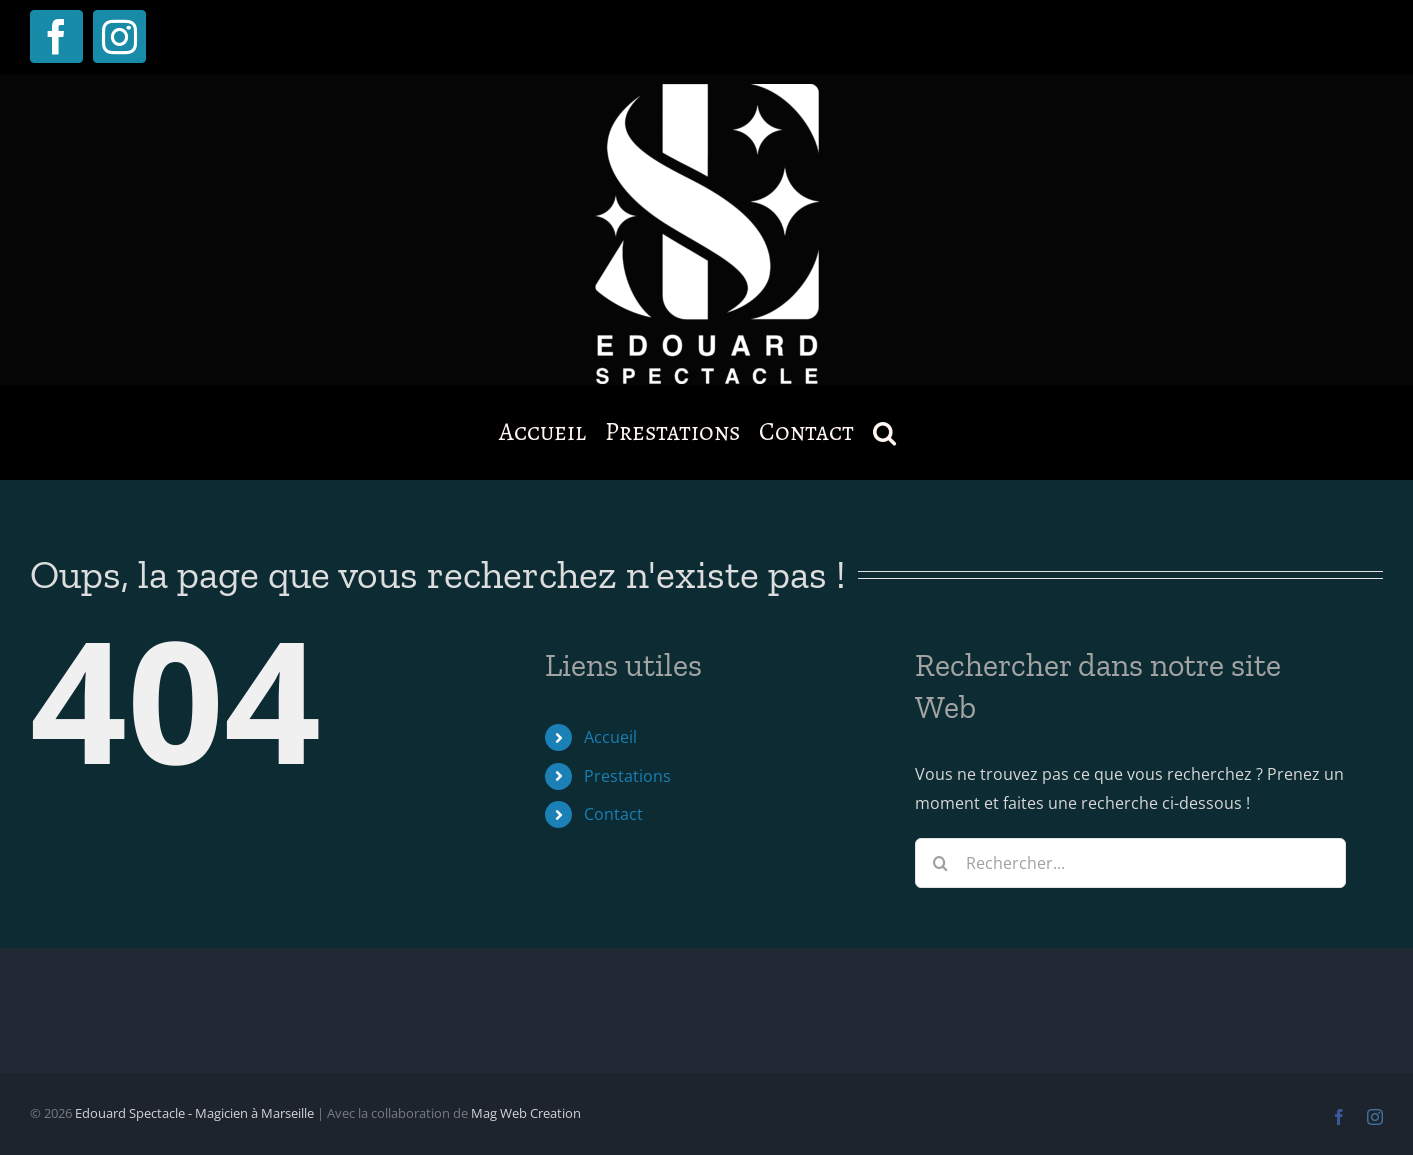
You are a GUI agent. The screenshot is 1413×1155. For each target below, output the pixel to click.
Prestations (627, 776)
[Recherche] (940, 863)
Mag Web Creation (526, 1113)
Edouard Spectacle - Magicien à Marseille (194, 1113)
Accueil (610, 737)
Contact (613, 814)
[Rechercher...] (1130, 863)
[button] (884, 432)
